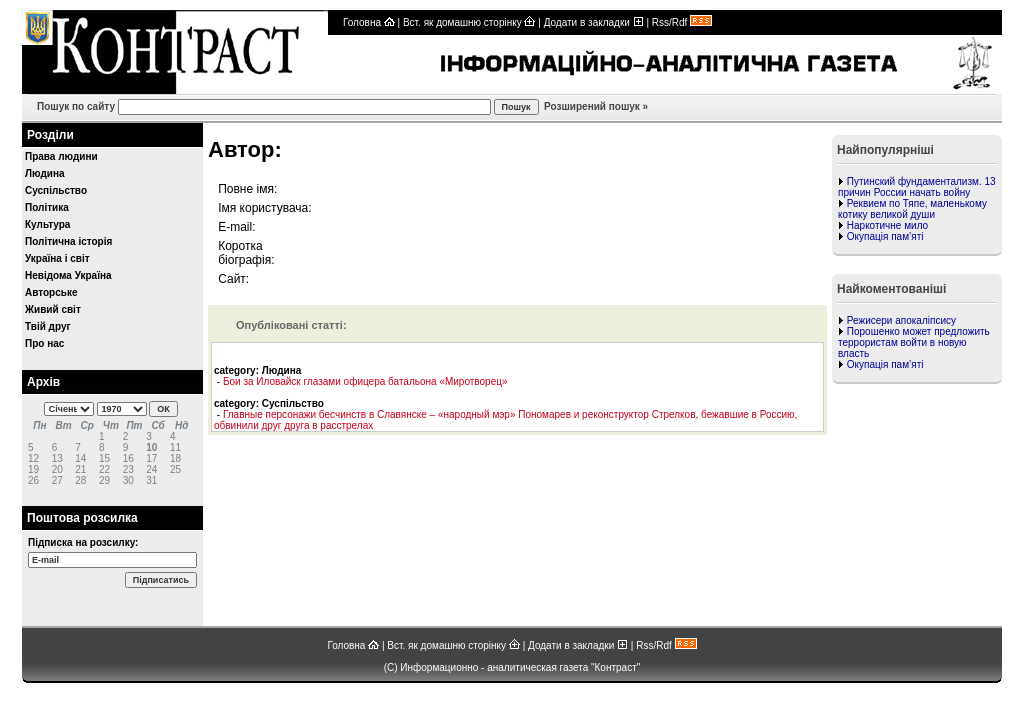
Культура (47, 224)
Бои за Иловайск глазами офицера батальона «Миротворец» (365, 381)
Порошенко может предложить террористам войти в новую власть (914, 342)
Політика (47, 207)
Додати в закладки (594, 22)
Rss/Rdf (682, 22)
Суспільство (56, 190)
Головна (369, 22)
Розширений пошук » (594, 106)
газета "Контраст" (600, 667)
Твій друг (48, 326)
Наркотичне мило (887, 225)
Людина (45, 173)
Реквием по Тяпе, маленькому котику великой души (912, 209)
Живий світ (53, 309)
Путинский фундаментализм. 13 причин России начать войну (917, 187)
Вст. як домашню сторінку (469, 22)
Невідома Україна (68, 275)
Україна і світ (57, 258)
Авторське (51, 292)
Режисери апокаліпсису (901, 320)
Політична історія (68, 241)
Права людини (61, 156)
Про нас (44, 343)
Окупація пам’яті (885, 236)
